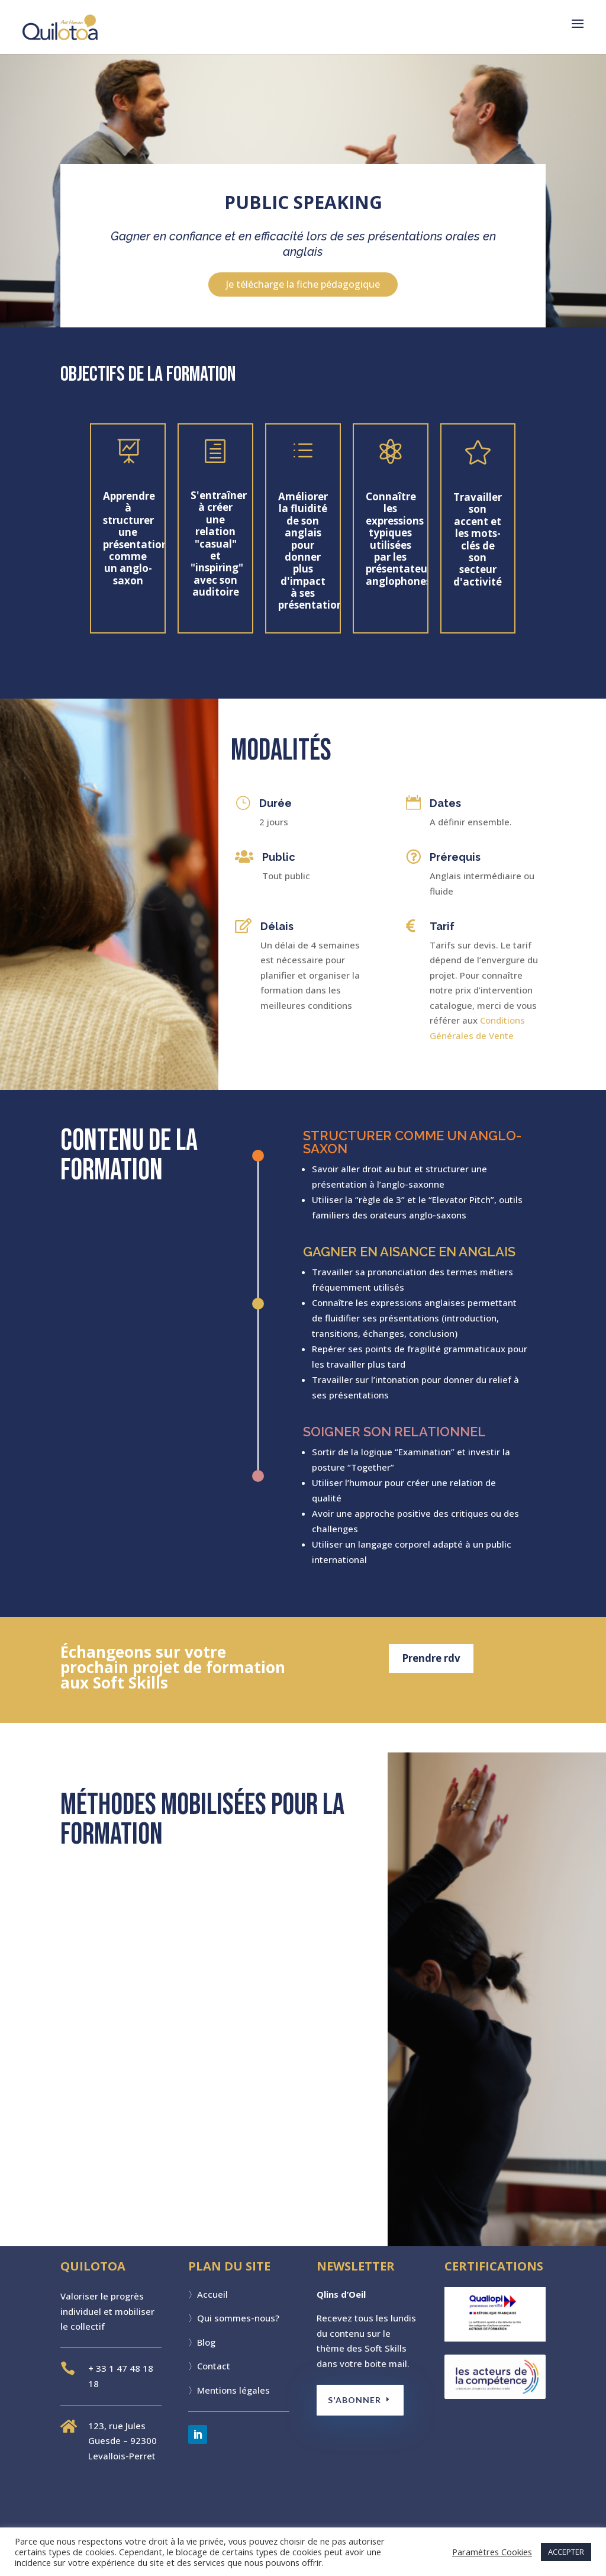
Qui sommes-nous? (238, 2318)
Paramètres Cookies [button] (492, 2551)
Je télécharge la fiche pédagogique (303, 284)
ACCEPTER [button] (566, 2551)
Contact (213, 2366)
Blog (206, 2342)
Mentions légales (233, 2390)
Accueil (212, 2294)
